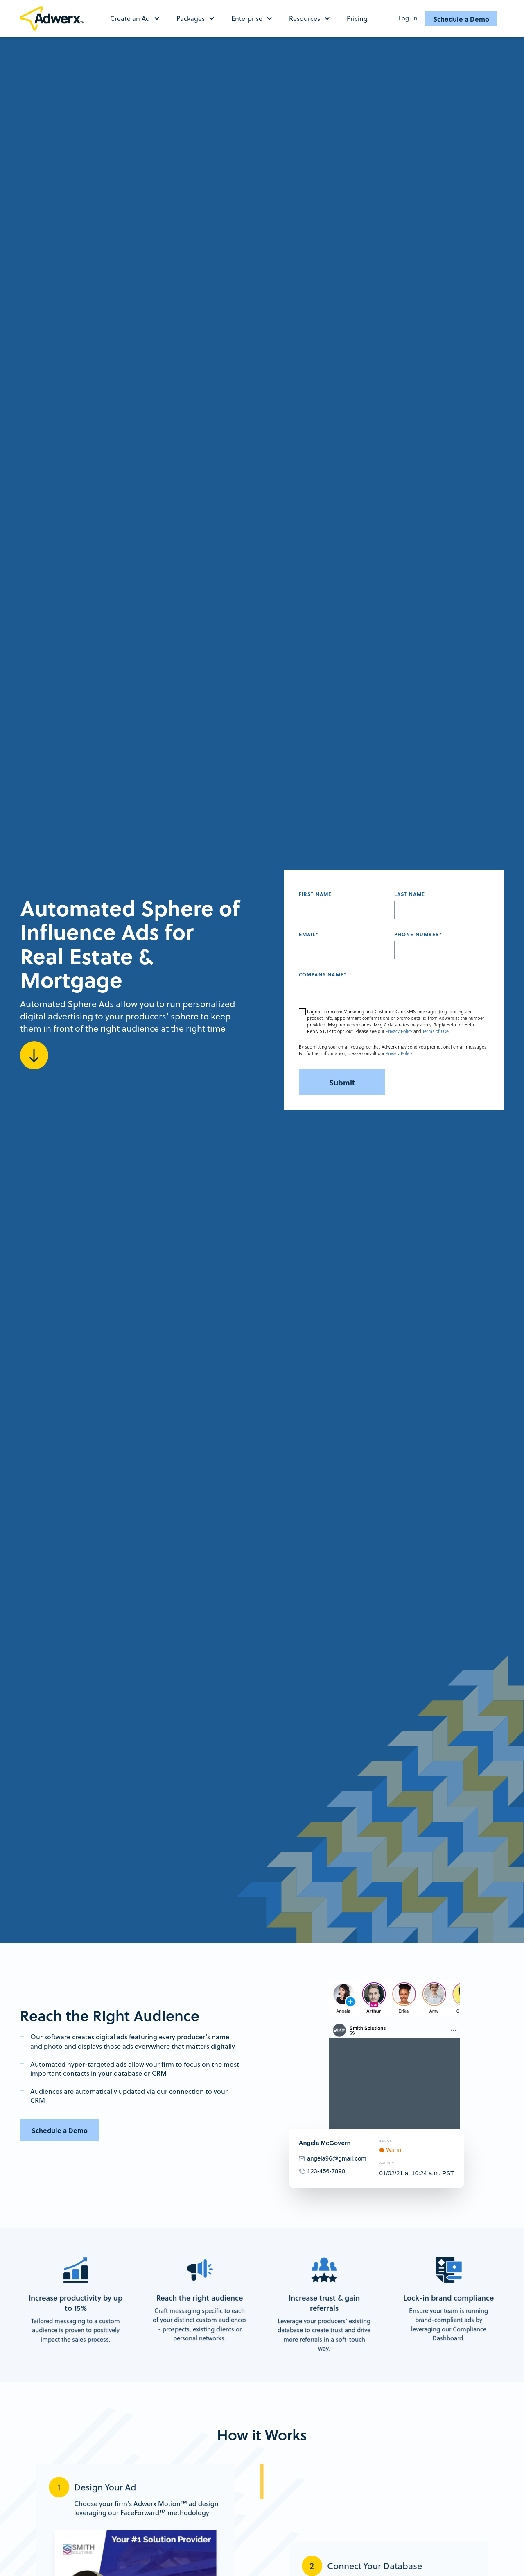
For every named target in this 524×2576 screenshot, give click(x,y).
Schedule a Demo (461, 19)
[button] (139, 18)
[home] (55, 18)
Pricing (357, 18)
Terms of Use (435, 1031)
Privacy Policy (399, 1031)
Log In (408, 18)
